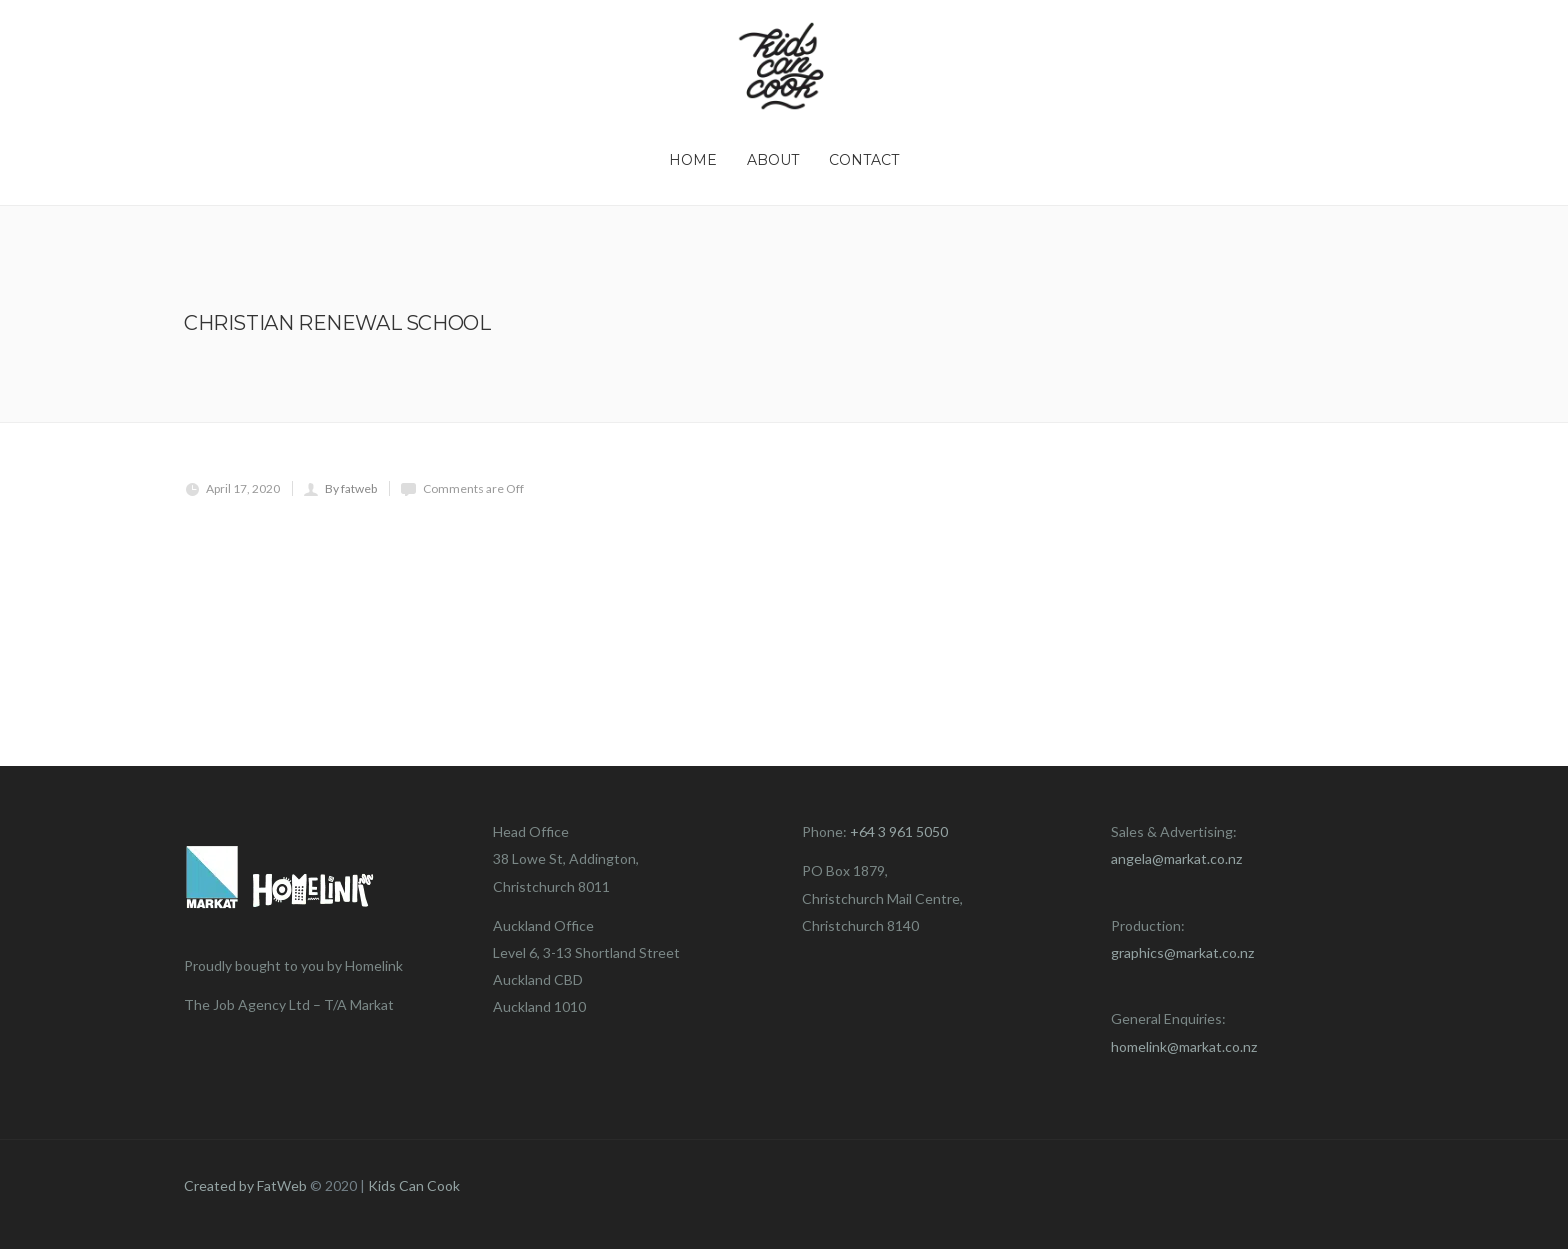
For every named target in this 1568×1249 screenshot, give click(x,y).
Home (693, 160)
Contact (864, 160)
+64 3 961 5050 (899, 831)
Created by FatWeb (245, 1185)
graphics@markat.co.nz (1182, 952)
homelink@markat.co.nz (1184, 1046)
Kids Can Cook (414, 1185)
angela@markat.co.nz (1176, 858)
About (773, 160)
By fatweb (351, 488)
